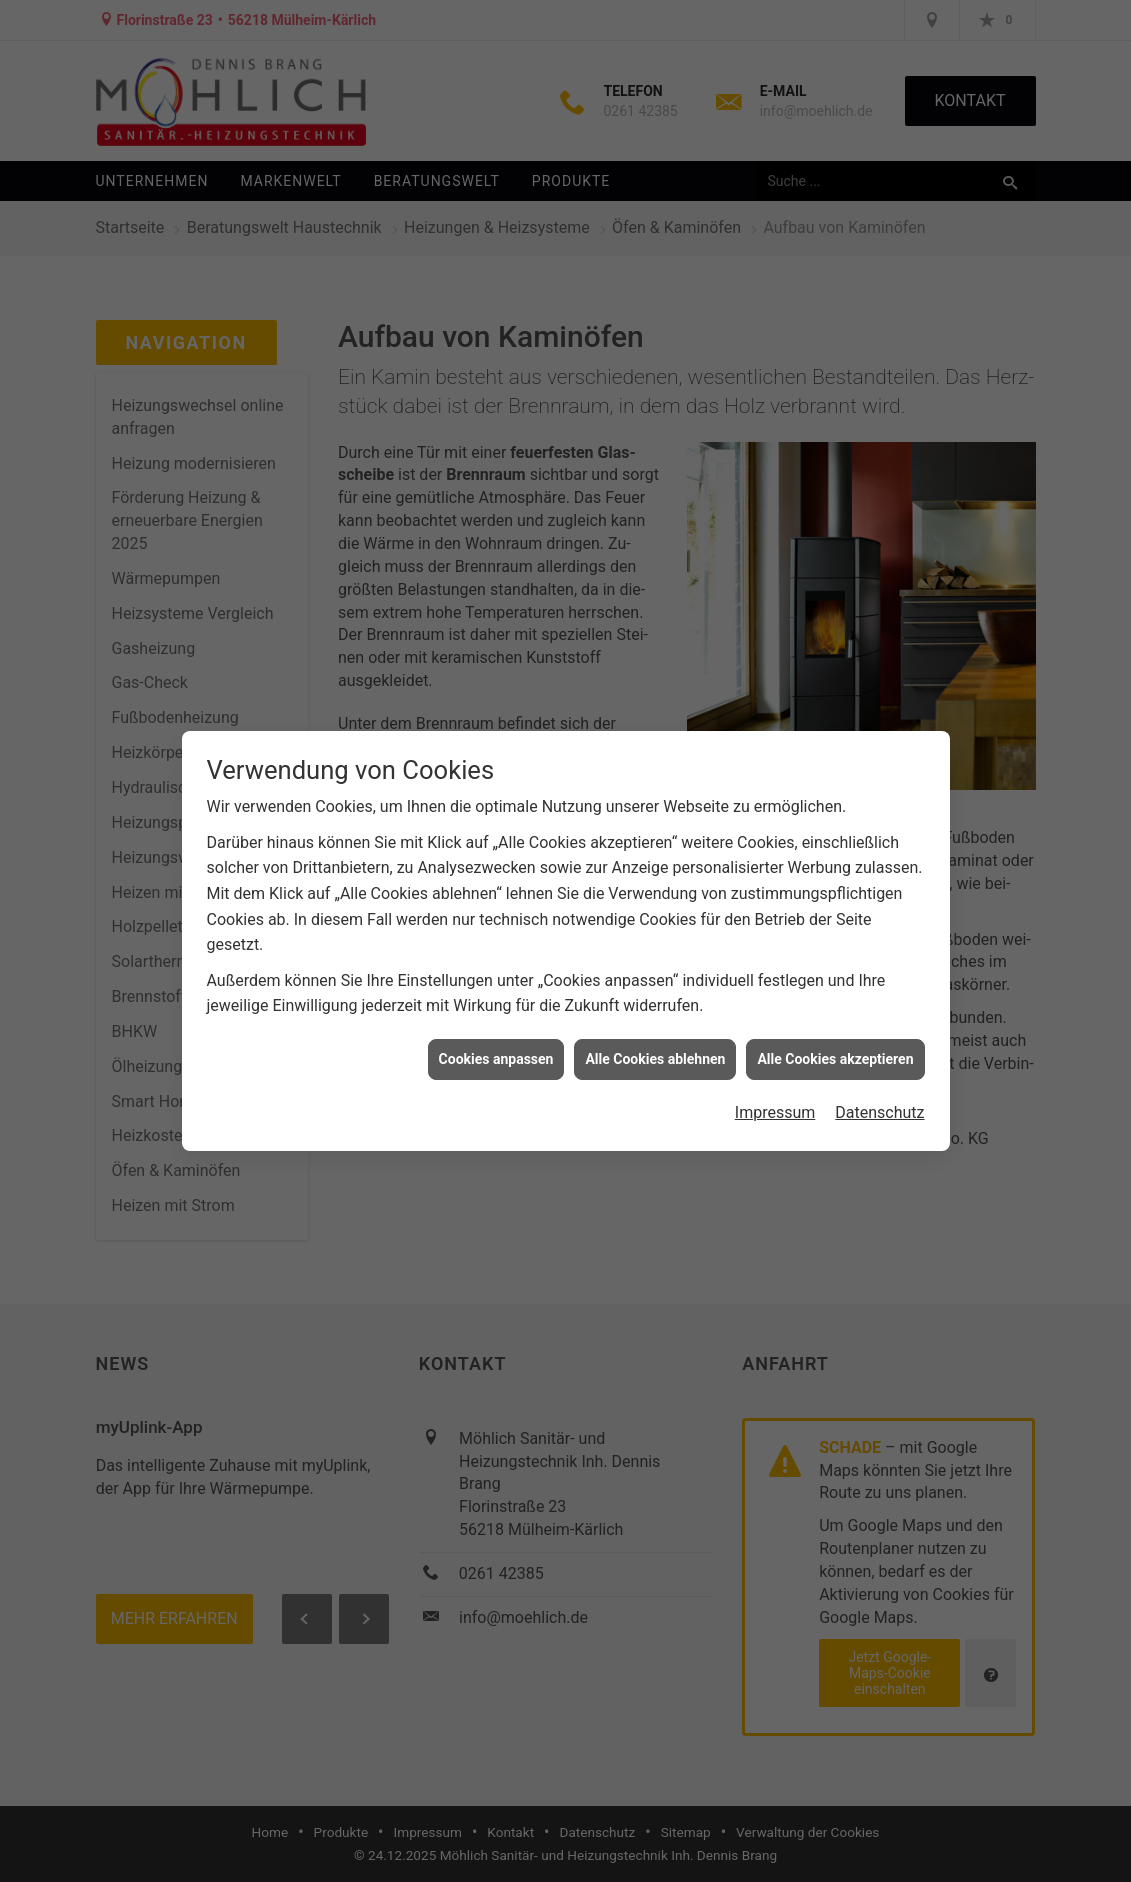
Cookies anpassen (496, 1036)
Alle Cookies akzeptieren (835, 1036)
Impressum (775, 1090)
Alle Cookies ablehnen (655, 1036)
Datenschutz (879, 1090)
